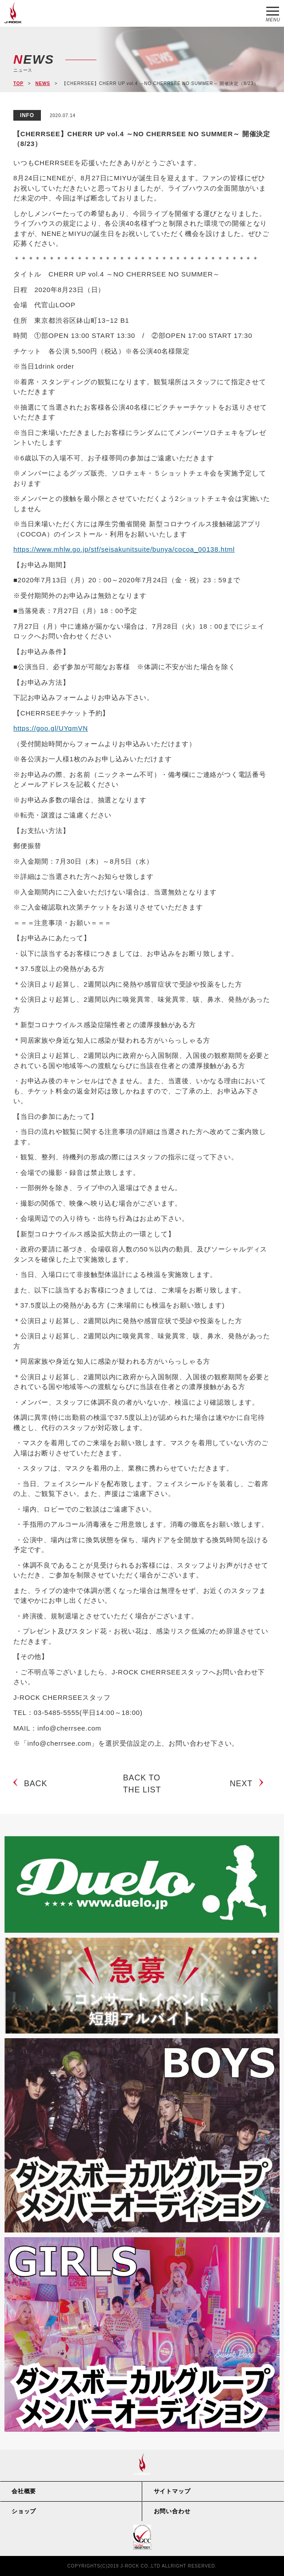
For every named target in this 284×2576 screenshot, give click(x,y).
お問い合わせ (172, 2511)
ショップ (24, 2511)
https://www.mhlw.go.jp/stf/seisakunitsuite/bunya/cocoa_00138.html (124, 549)
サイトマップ (172, 2491)
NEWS (42, 83)
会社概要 (24, 2491)
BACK (35, 1783)
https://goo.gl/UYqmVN (50, 728)
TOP (18, 83)
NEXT (241, 1783)
